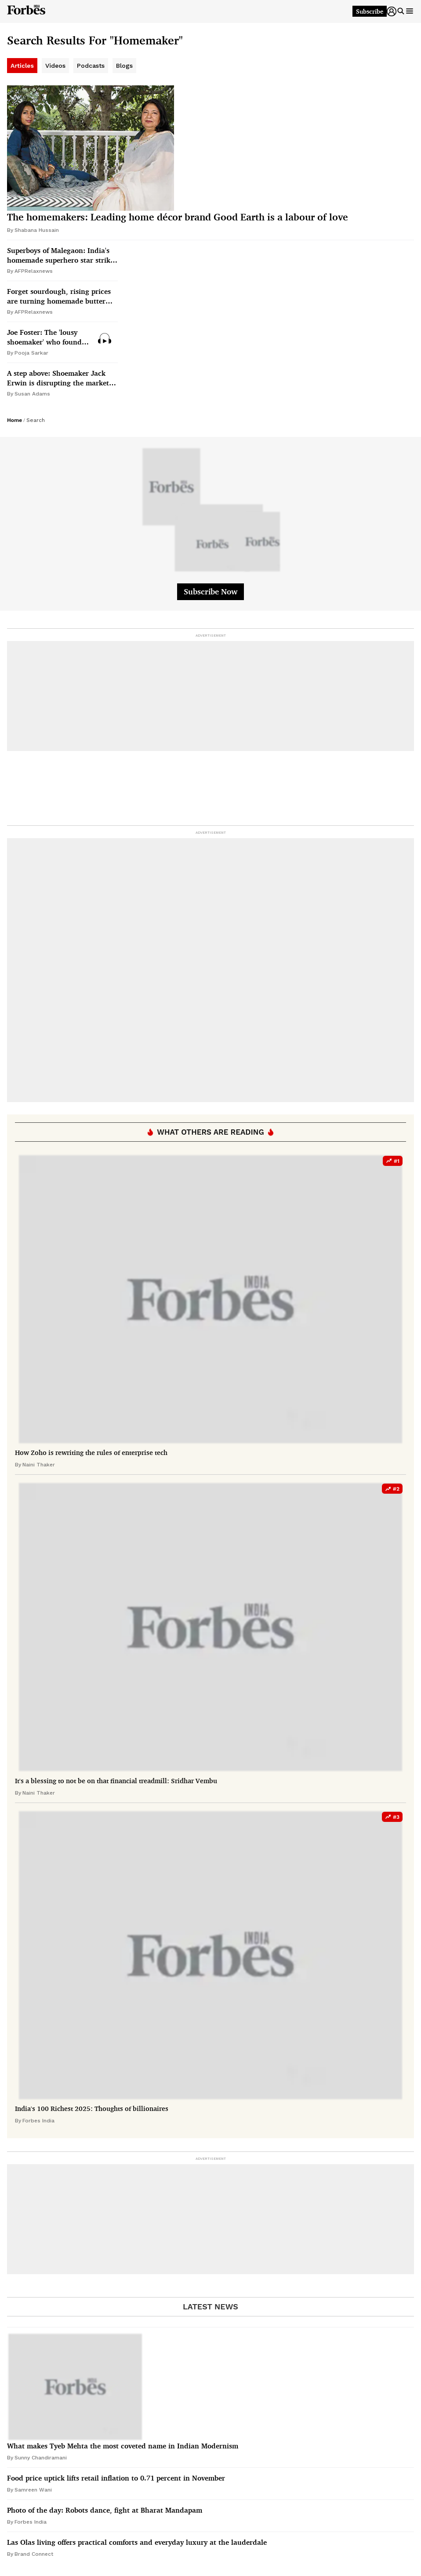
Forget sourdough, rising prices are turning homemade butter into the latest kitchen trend (59, 296)
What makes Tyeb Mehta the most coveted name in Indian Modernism (122, 2445)
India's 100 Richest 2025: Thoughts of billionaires (91, 2108)
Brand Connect (34, 2554)
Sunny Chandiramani (41, 2458)
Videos (55, 65)
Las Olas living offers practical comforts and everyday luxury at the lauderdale (137, 2542)
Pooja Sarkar (31, 353)
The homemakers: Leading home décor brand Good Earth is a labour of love (177, 217)
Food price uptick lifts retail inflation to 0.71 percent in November (116, 2477)
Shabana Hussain (37, 230)
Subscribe (369, 11)
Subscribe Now (210, 591)
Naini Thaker (38, 1465)
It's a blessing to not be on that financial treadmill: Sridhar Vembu (116, 1781)
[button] (391, 11)
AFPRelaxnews (34, 271)
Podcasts (91, 65)
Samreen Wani (33, 2490)
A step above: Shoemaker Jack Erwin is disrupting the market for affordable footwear (58, 378)
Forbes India (38, 2121)
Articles (22, 65)
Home (14, 420)
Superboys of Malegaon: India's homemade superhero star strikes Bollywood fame (62, 255)
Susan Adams (32, 394)
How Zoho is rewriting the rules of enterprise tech (91, 1452)
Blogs (124, 65)
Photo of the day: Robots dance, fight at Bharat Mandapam (104, 2510)
